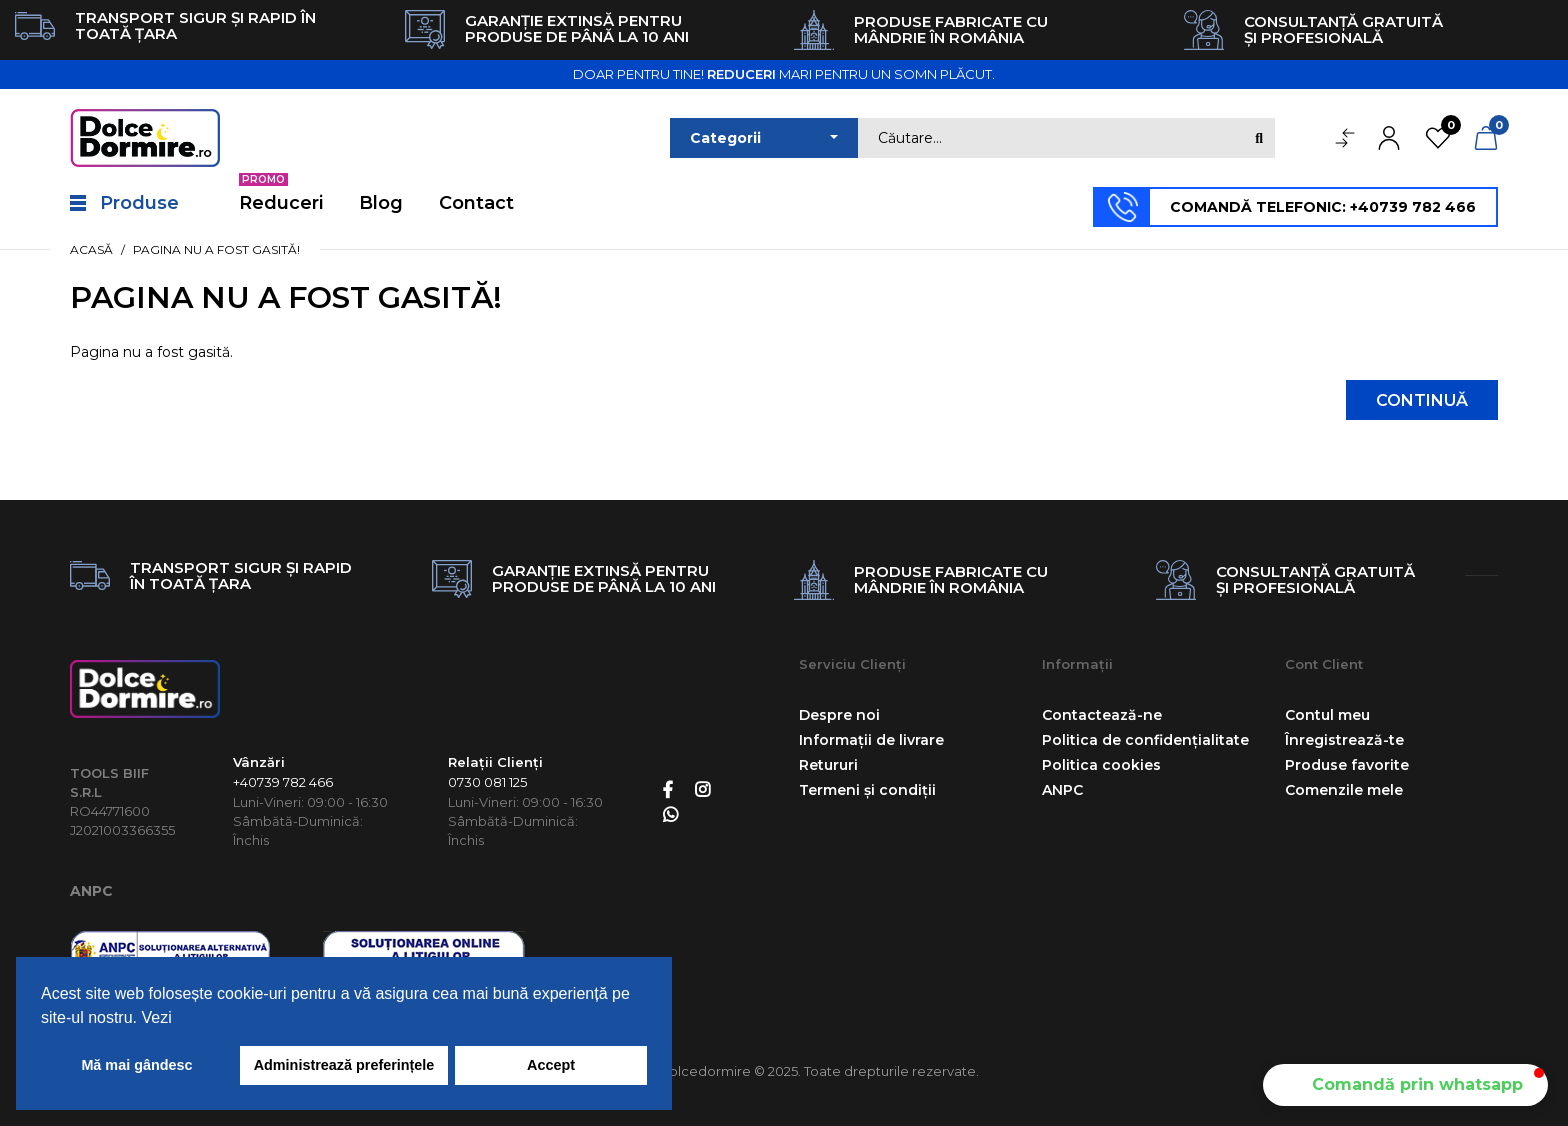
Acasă (91, 249)
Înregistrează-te (1344, 740)
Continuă (1422, 400)
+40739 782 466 (283, 782)
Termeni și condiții (867, 790)
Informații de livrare (871, 740)
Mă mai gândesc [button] (136, 1065)
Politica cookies (1101, 765)
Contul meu (1327, 715)
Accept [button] (551, 1065)
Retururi (828, 765)
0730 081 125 (487, 782)
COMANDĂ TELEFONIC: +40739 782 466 (1323, 207)
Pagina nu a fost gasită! (216, 249)
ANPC (91, 891)
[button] (1405, 1085)
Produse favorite (1347, 765)
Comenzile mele (1344, 790)
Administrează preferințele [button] (344, 1065)
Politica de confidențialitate (1145, 740)
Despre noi (839, 715)
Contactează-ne (1102, 715)
